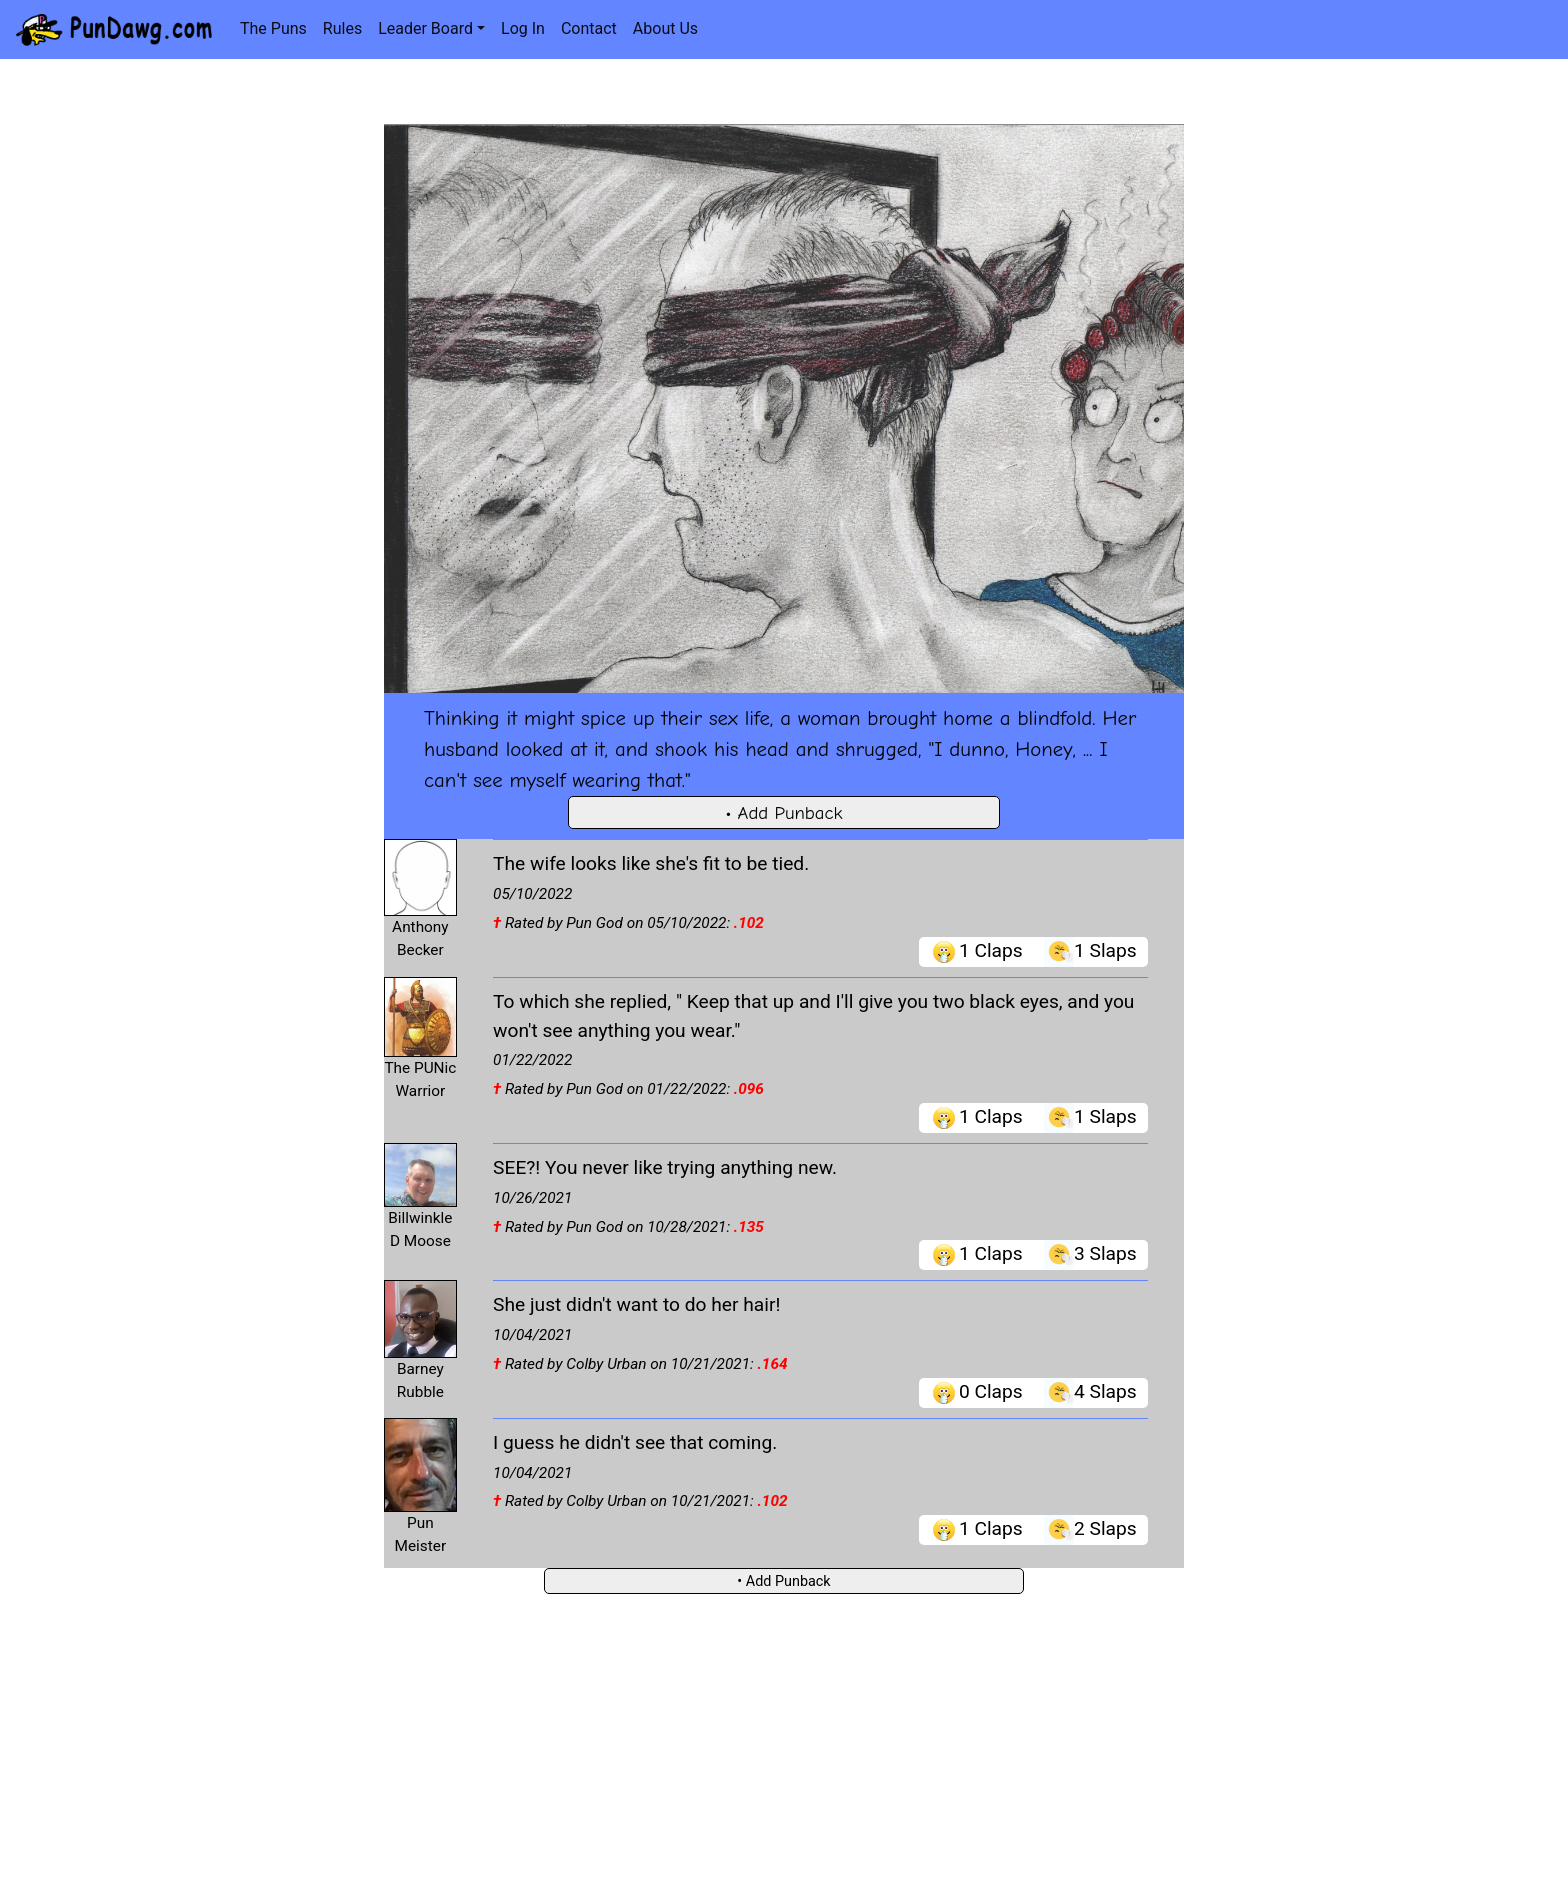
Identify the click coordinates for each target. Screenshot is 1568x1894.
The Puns (273, 28)
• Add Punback (783, 813)
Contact (589, 28)
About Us (665, 28)
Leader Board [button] (425, 28)
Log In (523, 28)
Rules (342, 28)
